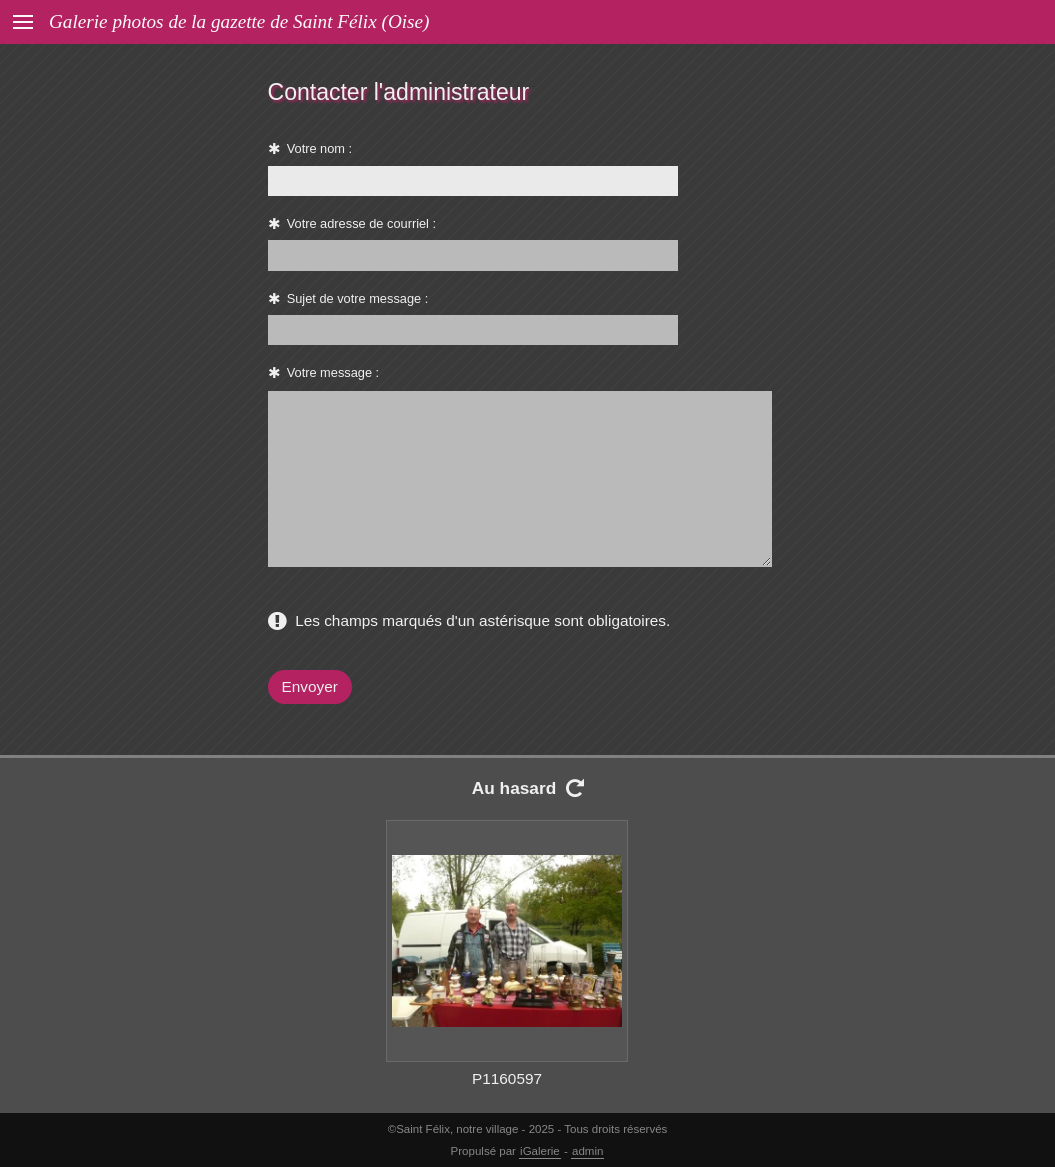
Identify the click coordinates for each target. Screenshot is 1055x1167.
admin (587, 1151)
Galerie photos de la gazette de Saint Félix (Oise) (239, 21)
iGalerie (540, 1151)
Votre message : (333, 372)
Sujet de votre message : (358, 298)
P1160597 (507, 1078)
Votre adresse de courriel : (361, 223)
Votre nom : (319, 148)
